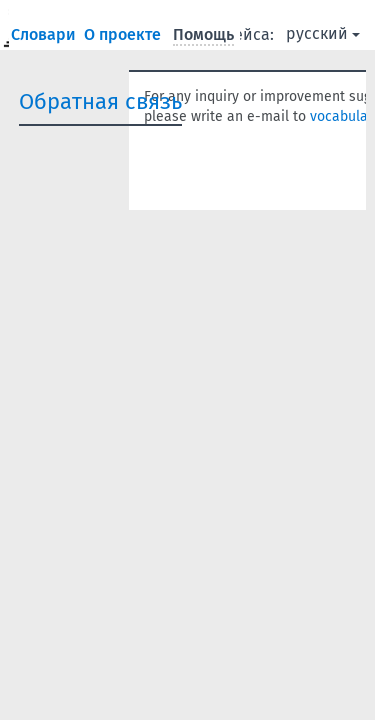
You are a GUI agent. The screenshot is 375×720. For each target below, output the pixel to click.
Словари (45, 34)
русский (323, 33)
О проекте (124, 34)
